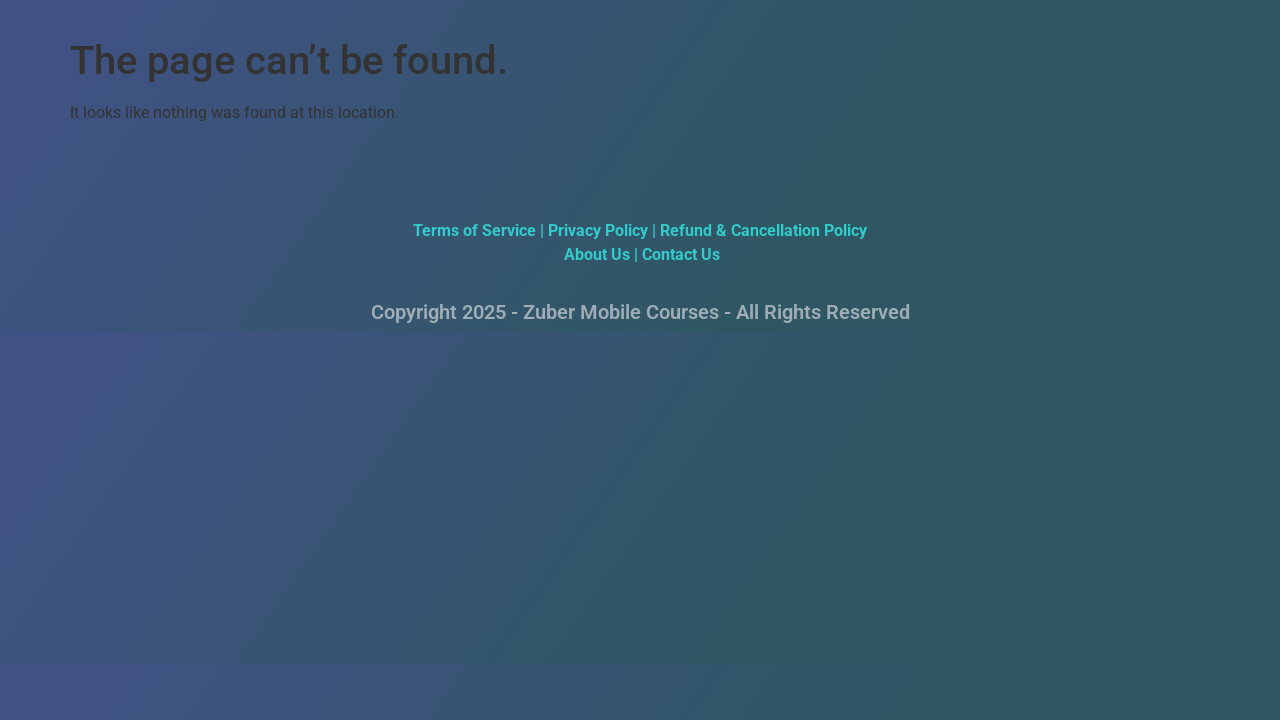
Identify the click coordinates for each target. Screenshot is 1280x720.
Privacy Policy (598, 230)
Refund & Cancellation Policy (763, 230)
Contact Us (681, 254)
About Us (595, 254)
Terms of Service (474, 230)
